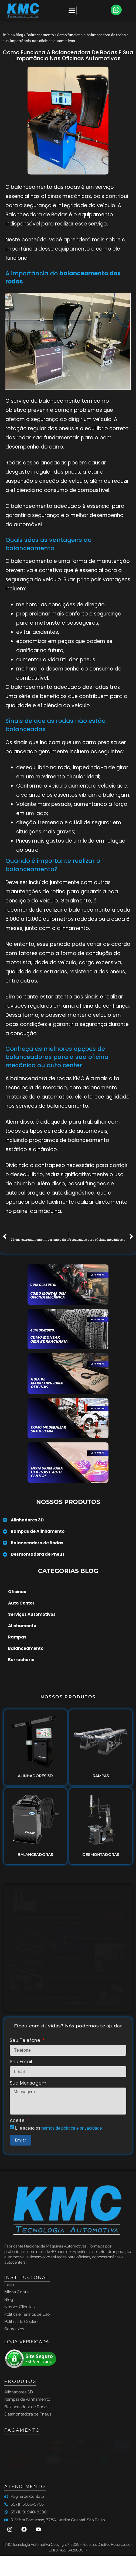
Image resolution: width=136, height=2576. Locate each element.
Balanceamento (40, 34)
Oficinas (17, 1592)
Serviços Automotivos (32, 1614)
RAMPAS (101, 1775)
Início (7, 34)
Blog (19, 34)
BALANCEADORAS (35, 1854)
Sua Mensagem (28, 2083)
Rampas (17, 1637)
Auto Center (21, 1603)
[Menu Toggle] (72, 10)
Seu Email (21, 2062)
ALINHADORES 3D (35, 1775)
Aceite (18, 2121)
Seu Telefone (26, 2041)
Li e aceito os (58, 2127)
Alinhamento (22, 1626)
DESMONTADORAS (100, 1854)
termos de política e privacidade (71, 2127)
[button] (116, 10)
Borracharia (21, 1659)
